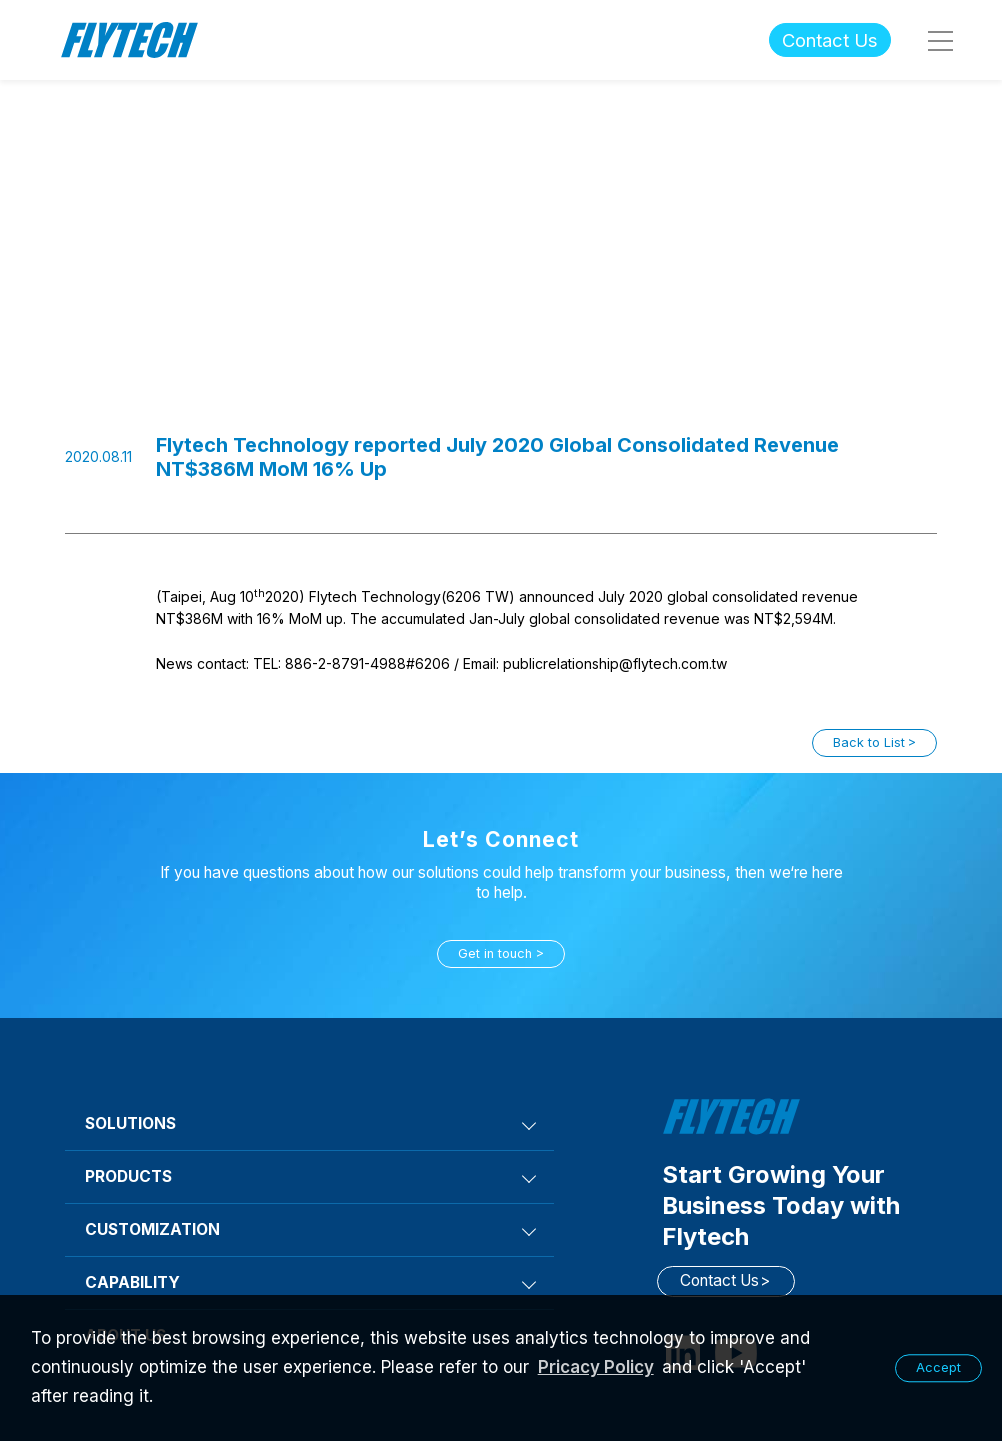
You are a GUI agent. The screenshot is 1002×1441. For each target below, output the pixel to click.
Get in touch (495, 953)
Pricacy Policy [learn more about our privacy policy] (596, 1367)
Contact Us (830, 40)
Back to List (869, 742)
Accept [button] (938, 1367)
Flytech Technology (130, 40)
